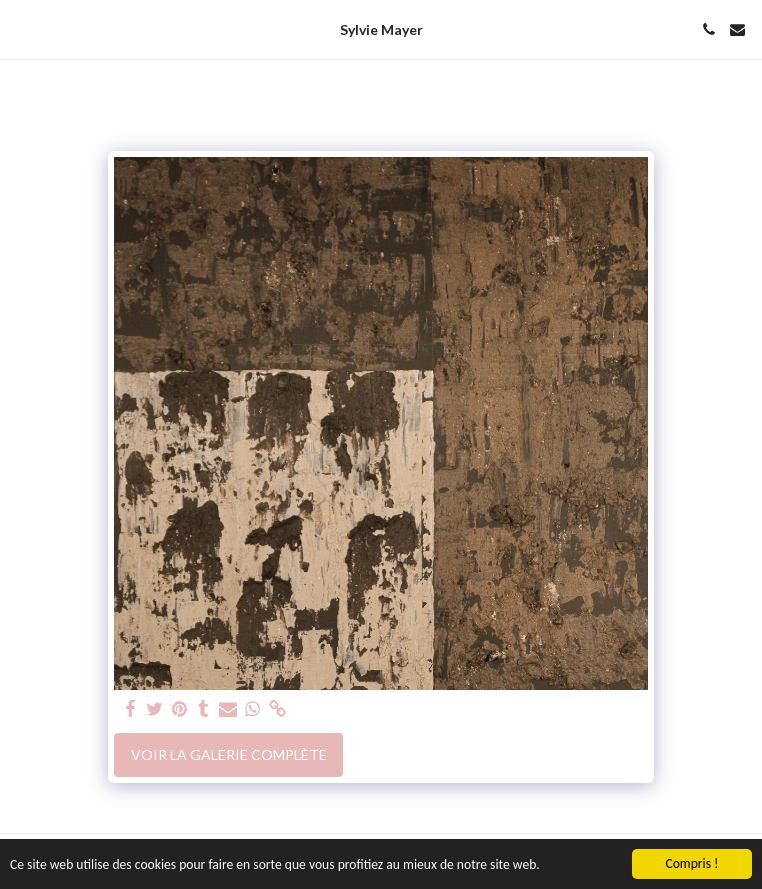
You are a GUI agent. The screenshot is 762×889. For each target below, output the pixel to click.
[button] (22, 29)
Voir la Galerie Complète (229, 754)
